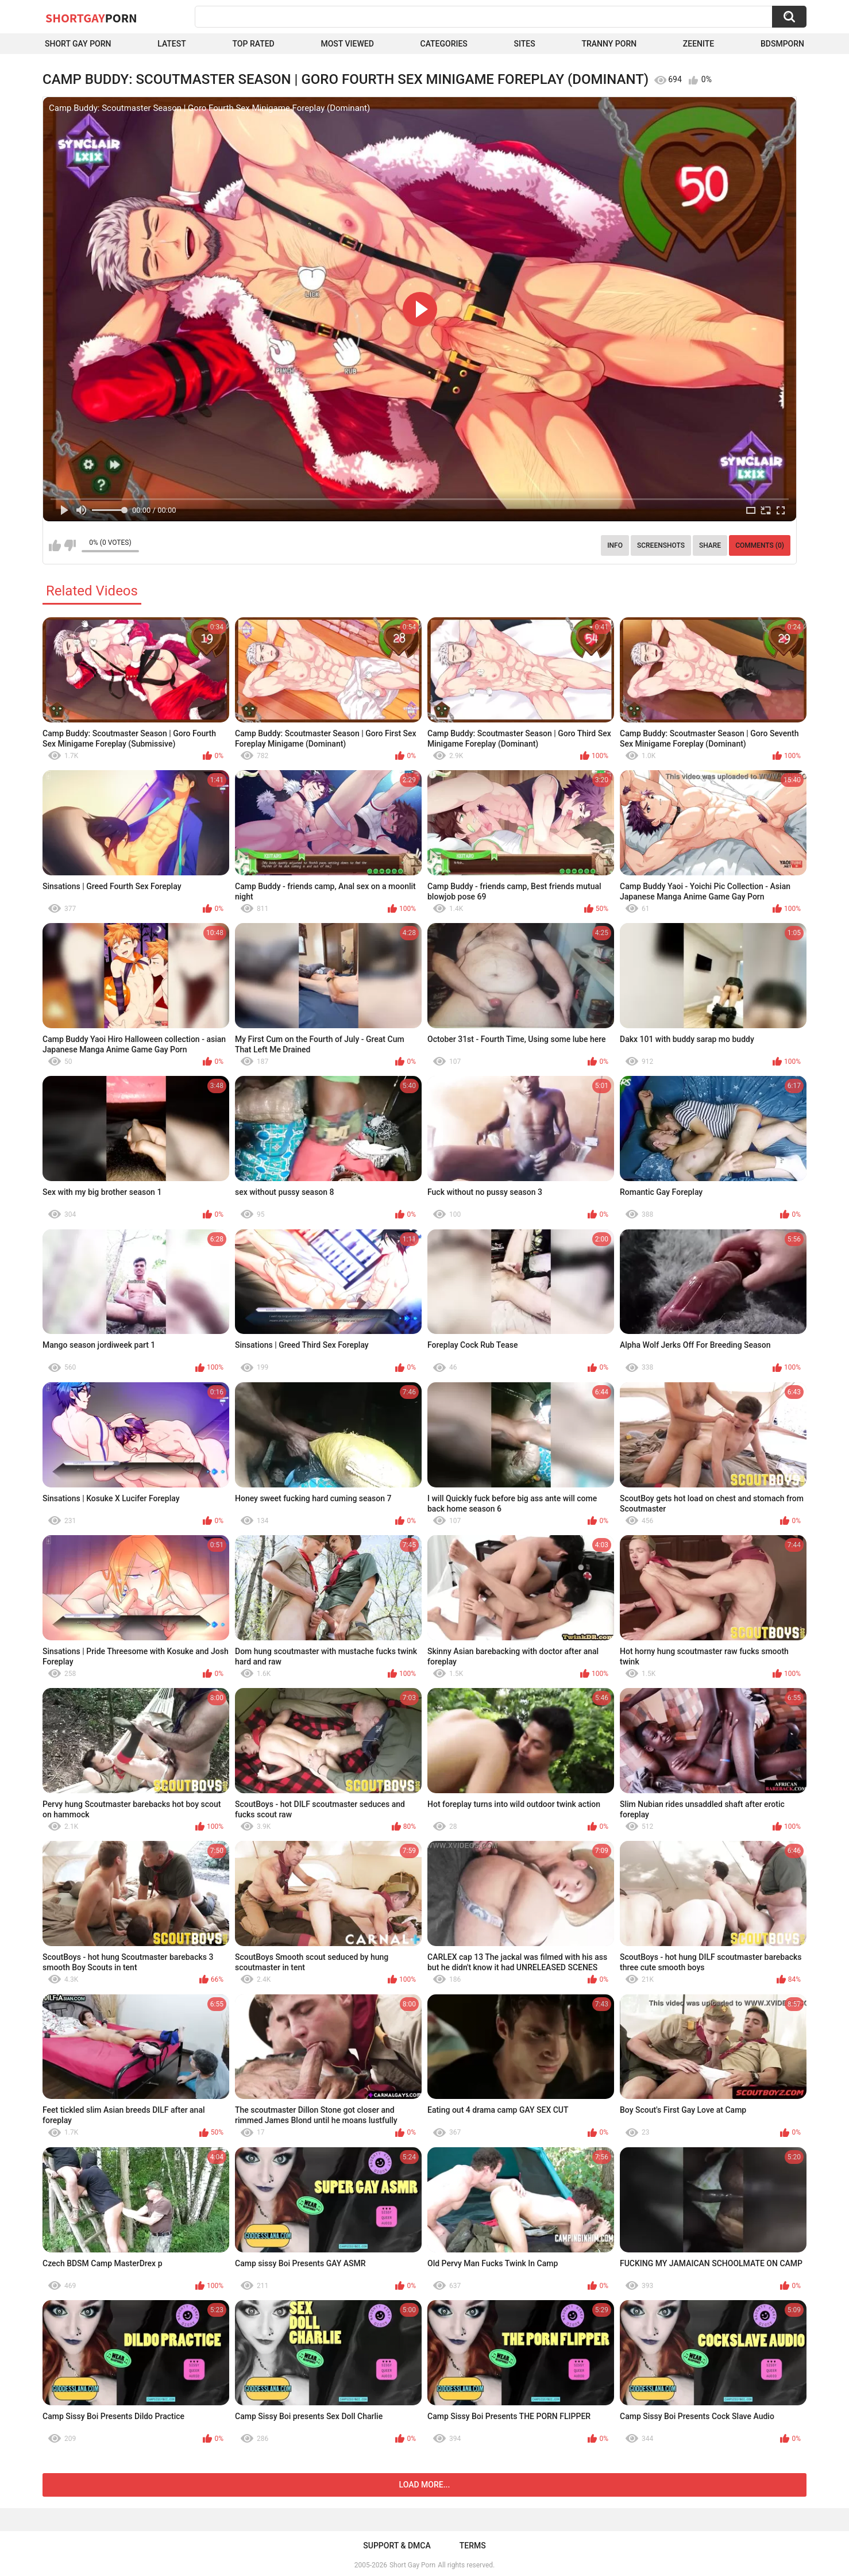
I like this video (55, 545)
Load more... (424, 2484)
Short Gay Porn (78, 43)
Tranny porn (608, 43)
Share (710, 545)
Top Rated (254, 43)
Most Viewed (347, 43)
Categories (444, 43)
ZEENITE (698, 43)
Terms (473, 2545)
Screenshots (661, 545)
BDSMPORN (782, 43)
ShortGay (91, 18)
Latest (171, 43)
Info (615, 545)
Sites (524, 43)
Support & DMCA (396, 2545)
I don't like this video (70, 545)
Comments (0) (759, 545)
